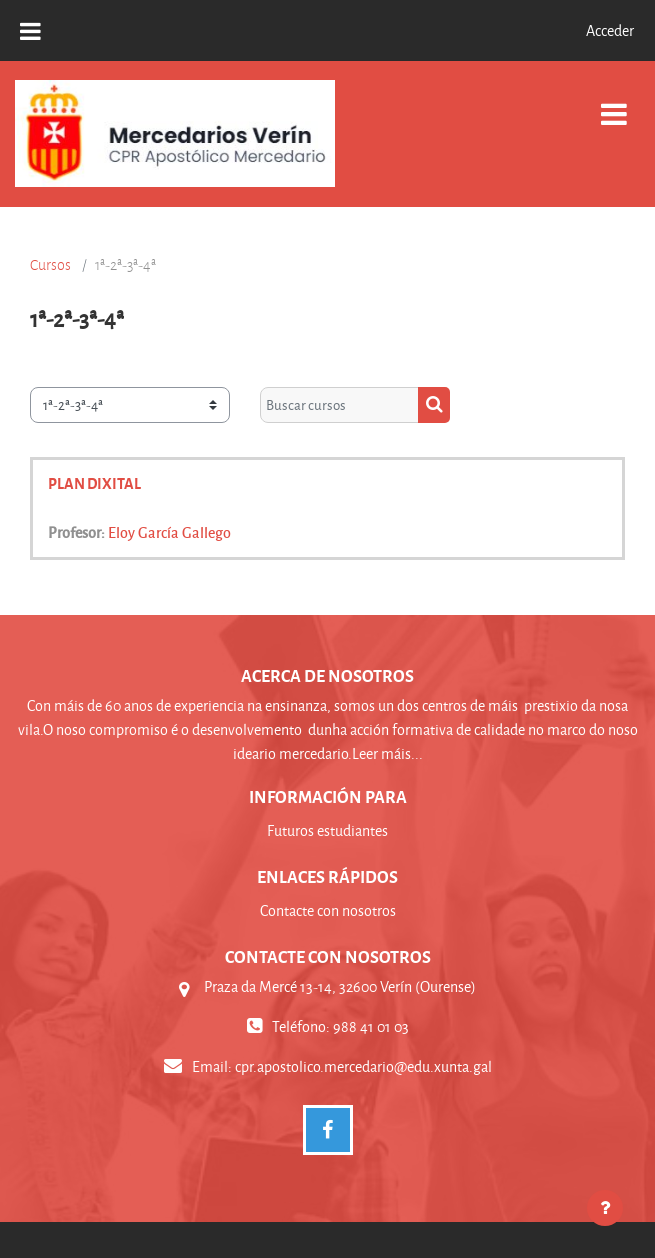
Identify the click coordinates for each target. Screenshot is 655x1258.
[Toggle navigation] (614, 103)
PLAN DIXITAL (94, 483)
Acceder (610, 30)
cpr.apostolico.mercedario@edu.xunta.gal (363, 1066)
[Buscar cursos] (339, 405)
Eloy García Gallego (169, 532)
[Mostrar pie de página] (605, 1208)
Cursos (50, 265)
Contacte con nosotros (328, 910)
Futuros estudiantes (327, 830)
